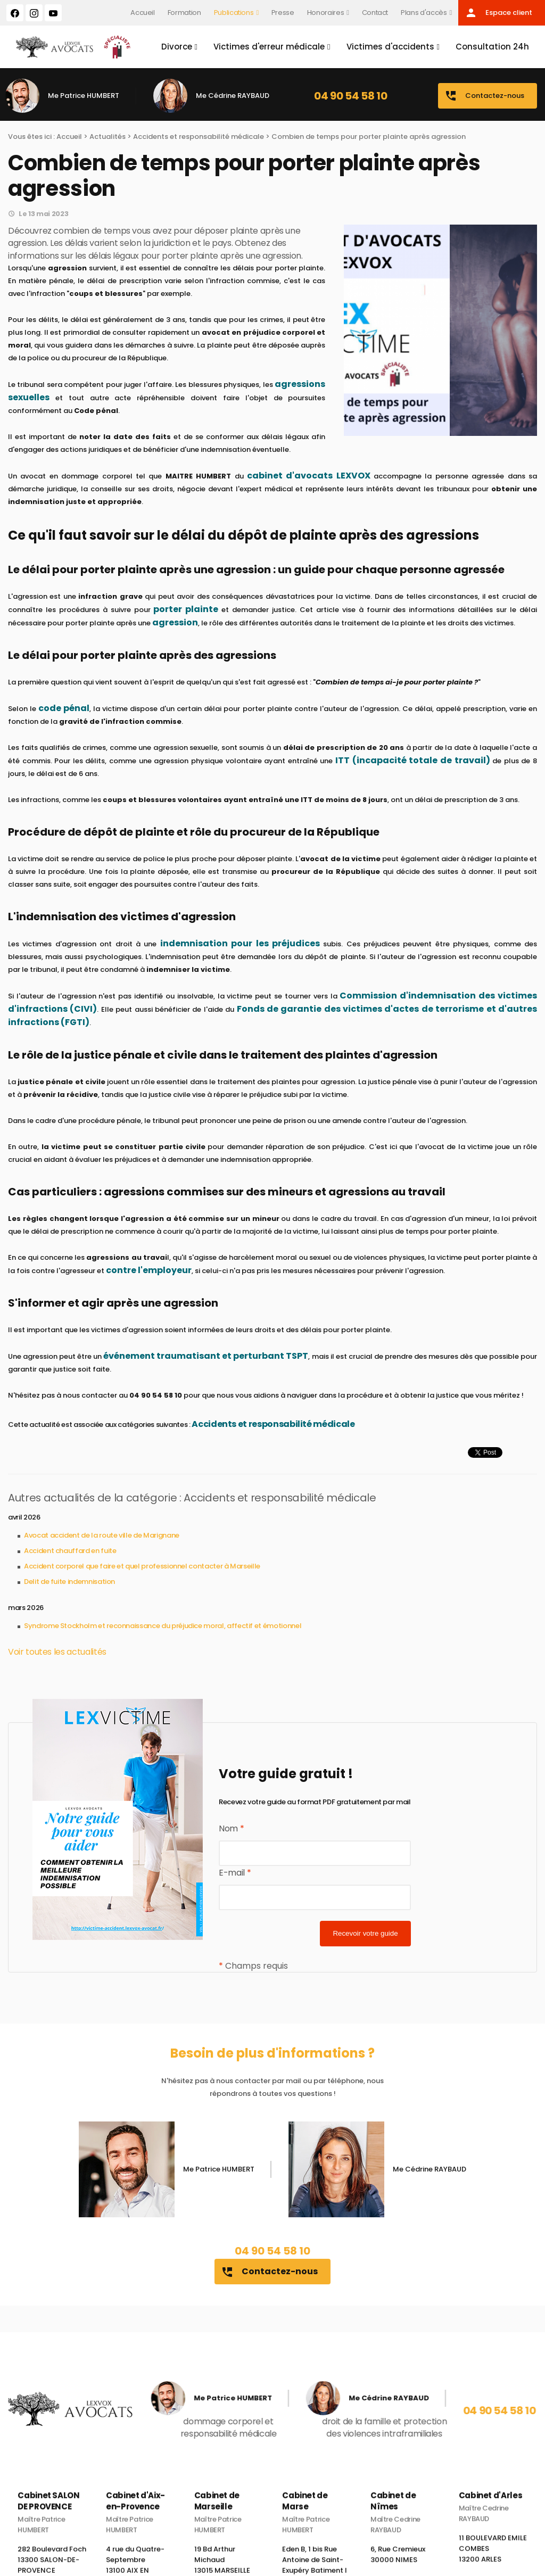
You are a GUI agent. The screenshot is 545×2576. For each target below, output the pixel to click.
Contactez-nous (484, 95)
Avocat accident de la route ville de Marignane (101, 1535)
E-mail (235, 1873)
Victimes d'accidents (390, 46)
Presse (282, 12)
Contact (375, 12)
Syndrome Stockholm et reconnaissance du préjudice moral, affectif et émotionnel (162, 1626)
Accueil (142, 12)
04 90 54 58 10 (350, 95)
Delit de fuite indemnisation (69, 1581)
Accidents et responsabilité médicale (198, 136)
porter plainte (185, 609)
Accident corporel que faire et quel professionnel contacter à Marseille (142, 1566)
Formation (184, 12)
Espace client (498, 12)
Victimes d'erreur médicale (269, 46)
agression (175, 622)
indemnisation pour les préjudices (240, 943)
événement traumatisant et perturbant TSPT (205, 1356)
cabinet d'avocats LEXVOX (308, 475)
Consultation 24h (492, 46)
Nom (231, 1828)
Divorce (176, 46)
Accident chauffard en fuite (70, 1551)
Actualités (107, 136)
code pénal (63, 708)
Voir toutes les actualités (57, 1652)
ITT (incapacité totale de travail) (412, 760)
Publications (234, 12)
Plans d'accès (424, 12)
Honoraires (325, 12)
